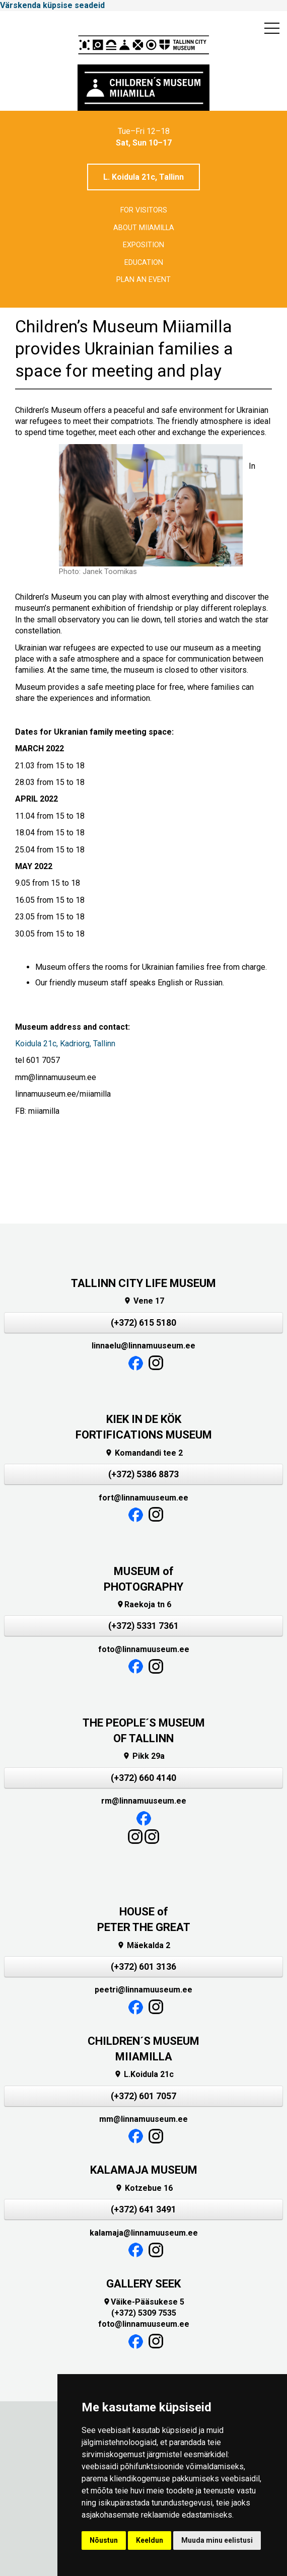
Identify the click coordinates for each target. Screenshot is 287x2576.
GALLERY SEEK (143, 2283)
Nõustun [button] (104, 2540)
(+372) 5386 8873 (143, 1474)
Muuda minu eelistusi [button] (217, 2540)
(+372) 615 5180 (143, 1323)
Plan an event (143, 279)
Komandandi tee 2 (144, 1453)
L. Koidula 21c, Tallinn (143, 177)
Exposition (143, 245)
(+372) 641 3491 (143, 2209)
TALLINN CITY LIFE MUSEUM (143, 1283)
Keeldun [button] (149, 2540)
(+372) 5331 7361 (143, 1626)
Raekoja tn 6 (143, 1604)
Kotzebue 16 (144, 2188)
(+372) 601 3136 (143, 1967)
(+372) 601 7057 (143, 2096)
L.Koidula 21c (144, 2074)
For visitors (143, 210)
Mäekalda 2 (143, 1945)
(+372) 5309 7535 (143, 2313)
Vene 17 (143, 1301)
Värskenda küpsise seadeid (52, 5)
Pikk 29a (143, 1756)
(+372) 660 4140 (143, 1778)
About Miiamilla (143, 228)
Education (143, 262)
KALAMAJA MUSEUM (143, 2170)
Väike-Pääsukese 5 (143, 2302)
